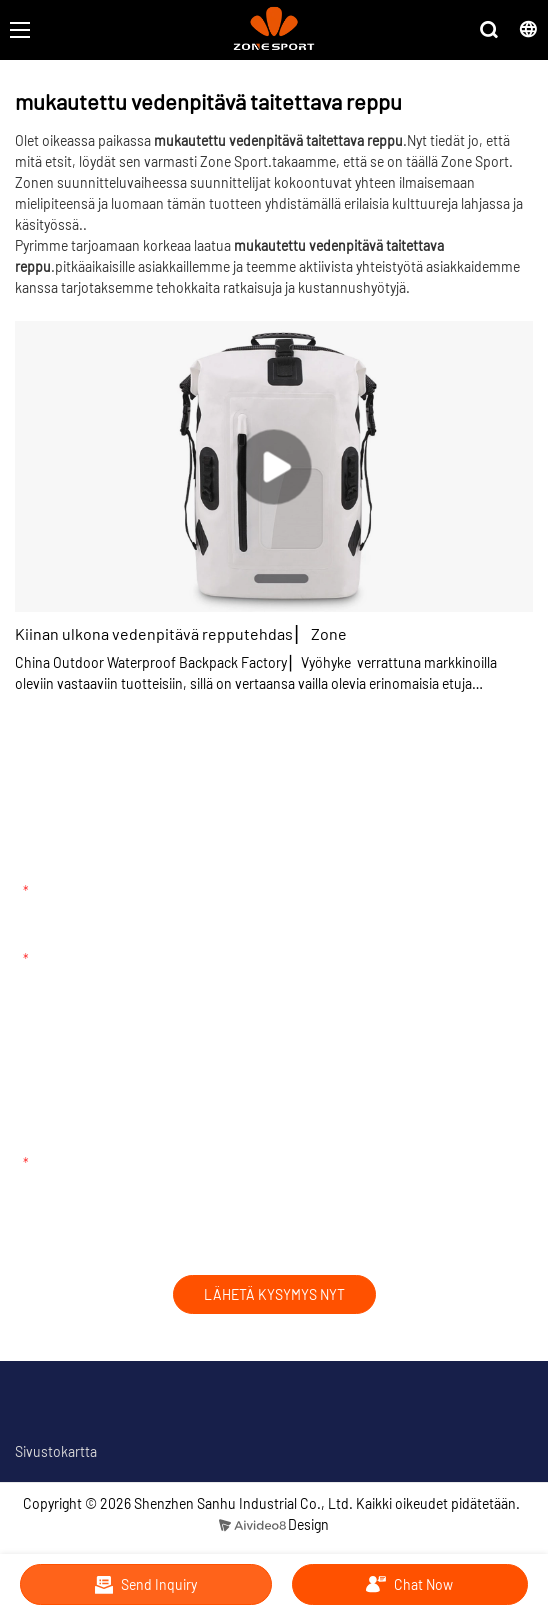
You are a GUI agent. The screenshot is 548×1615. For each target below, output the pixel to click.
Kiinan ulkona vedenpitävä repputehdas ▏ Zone (181, 633)
